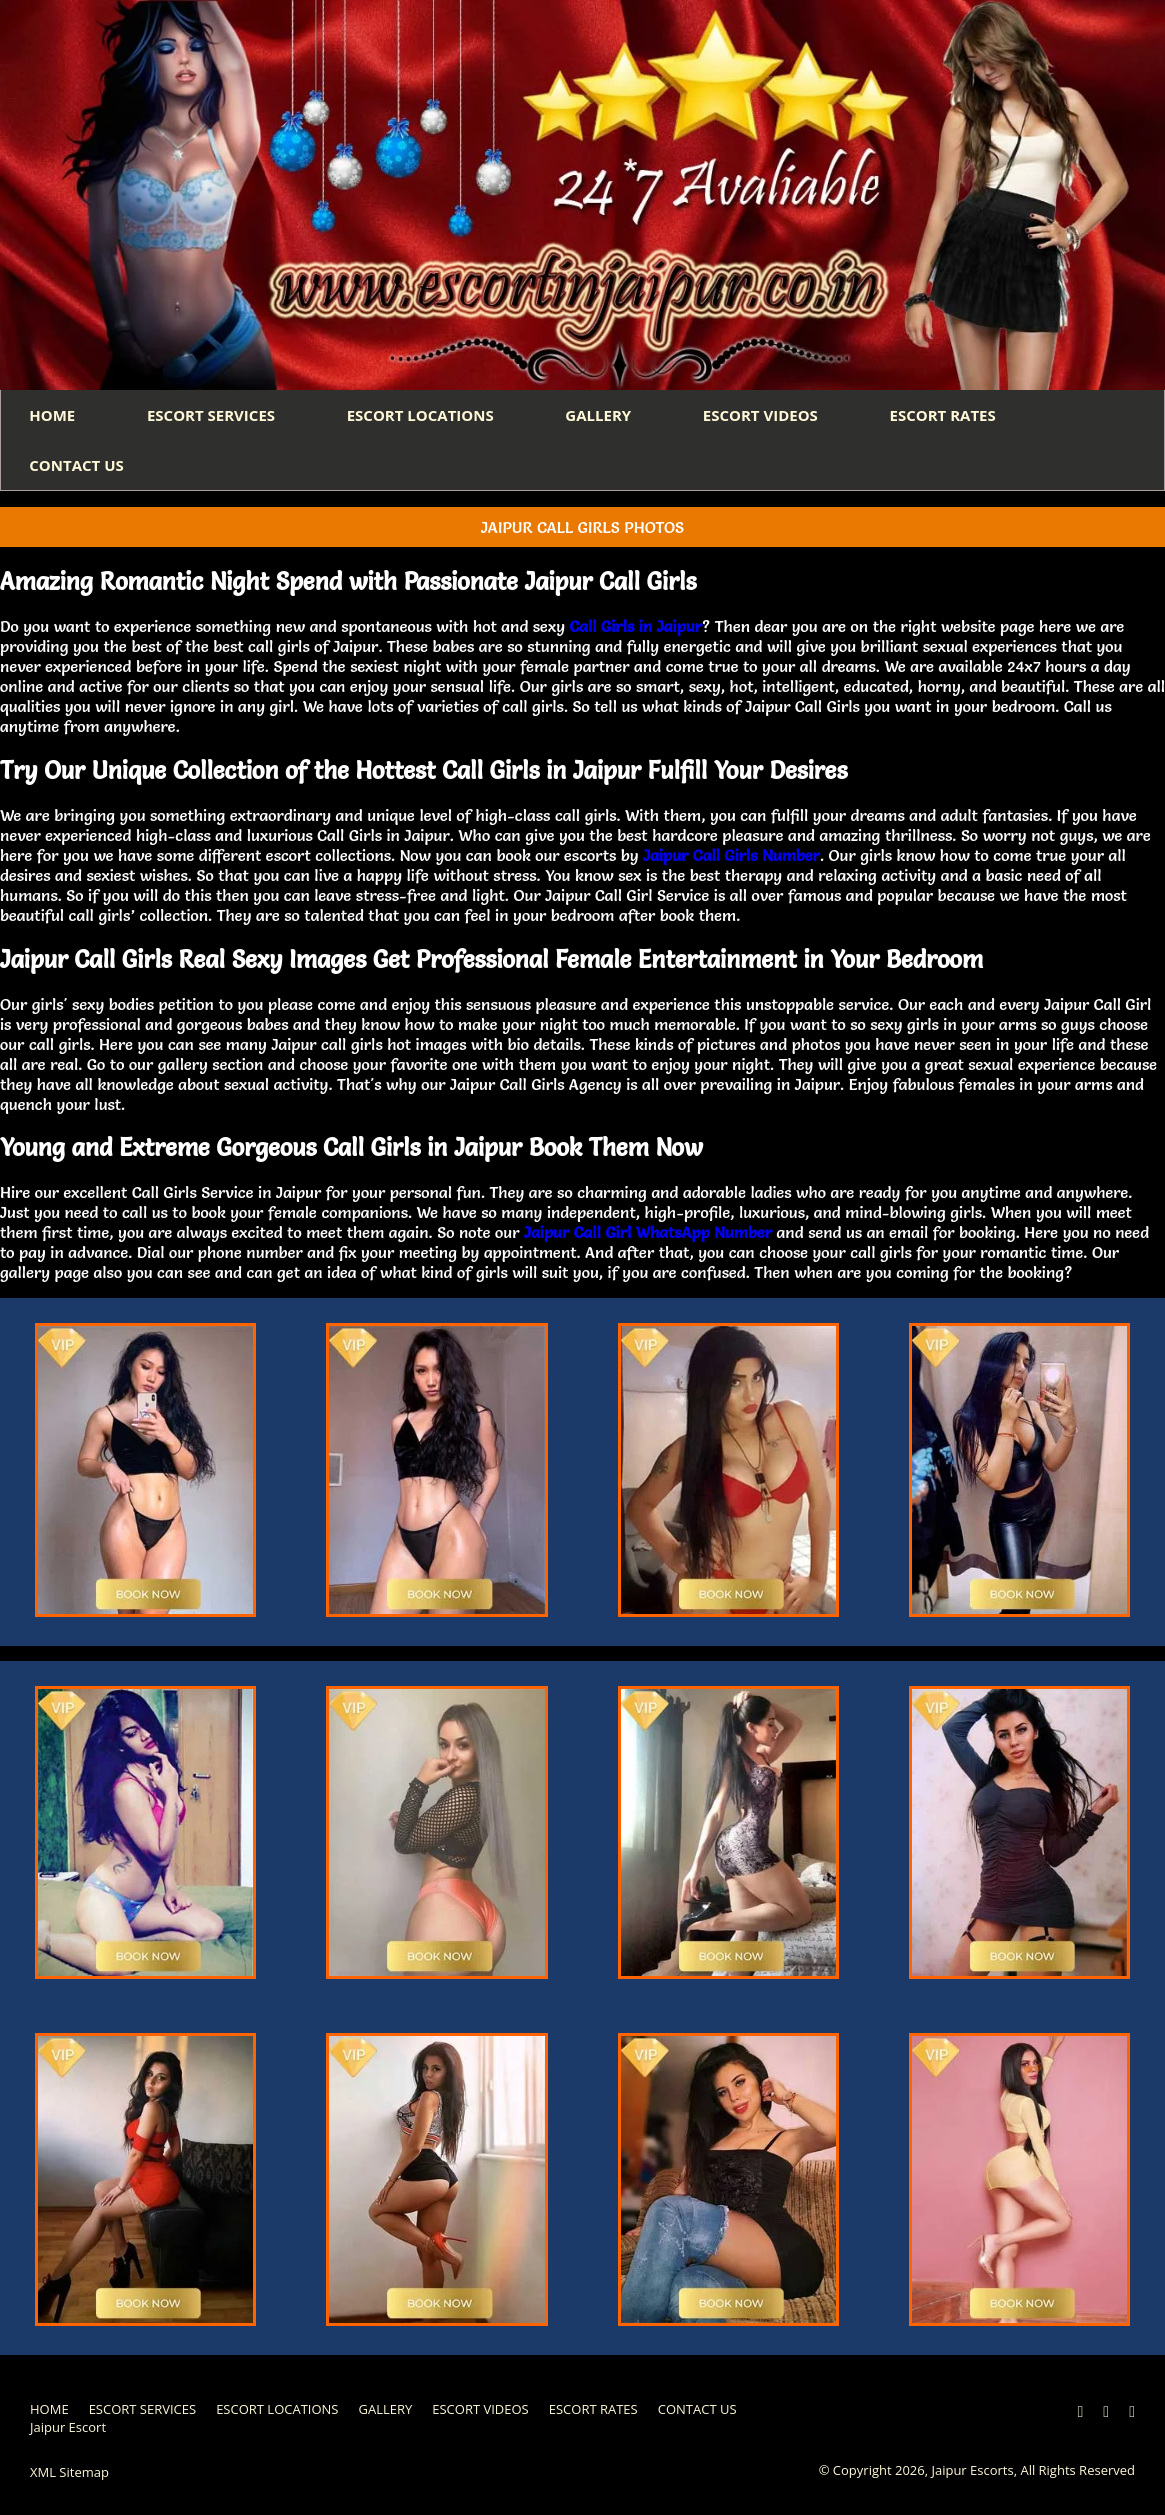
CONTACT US (78, 468)
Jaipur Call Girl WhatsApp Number (648, 1236)
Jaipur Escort (68, 2431)
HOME (54, 416)
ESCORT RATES (961, 416)
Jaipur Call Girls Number (731, 858)
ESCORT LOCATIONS (428, 416)
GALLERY (610, 416)
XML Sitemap (69, 2476)
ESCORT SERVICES (216, 416)
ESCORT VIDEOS (775, 416)
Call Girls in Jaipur (635, 630)
